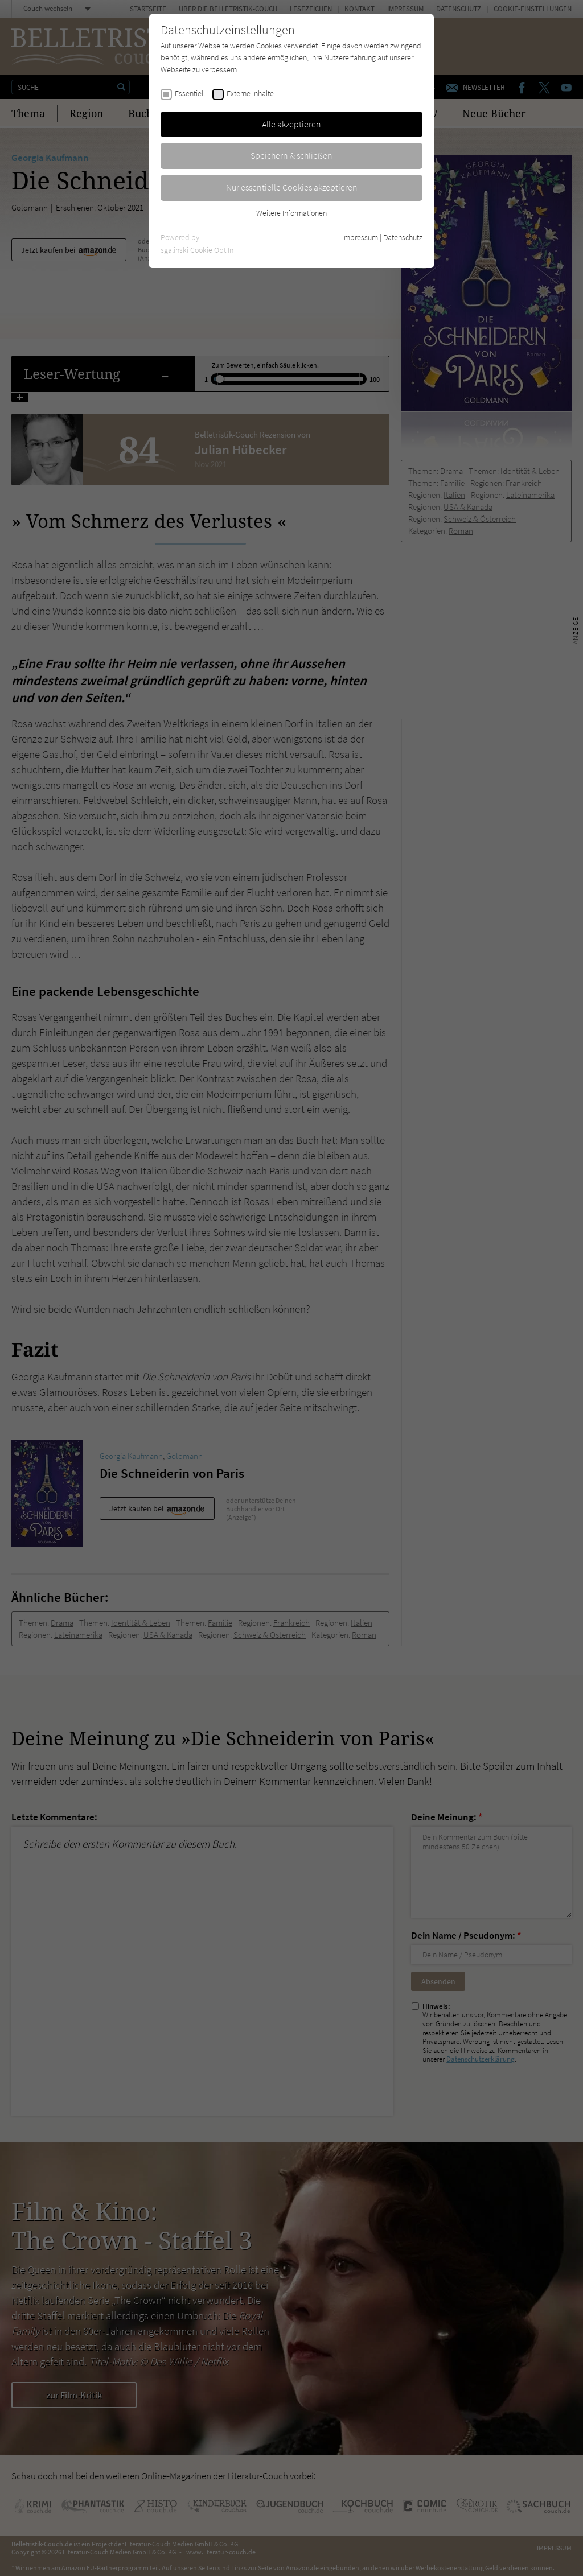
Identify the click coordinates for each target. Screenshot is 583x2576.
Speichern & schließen (291, 155)
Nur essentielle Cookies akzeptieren (292, 187)
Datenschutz (402, 237)
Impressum (360, 237)
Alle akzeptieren (291, 124)
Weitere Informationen (291, 213)
